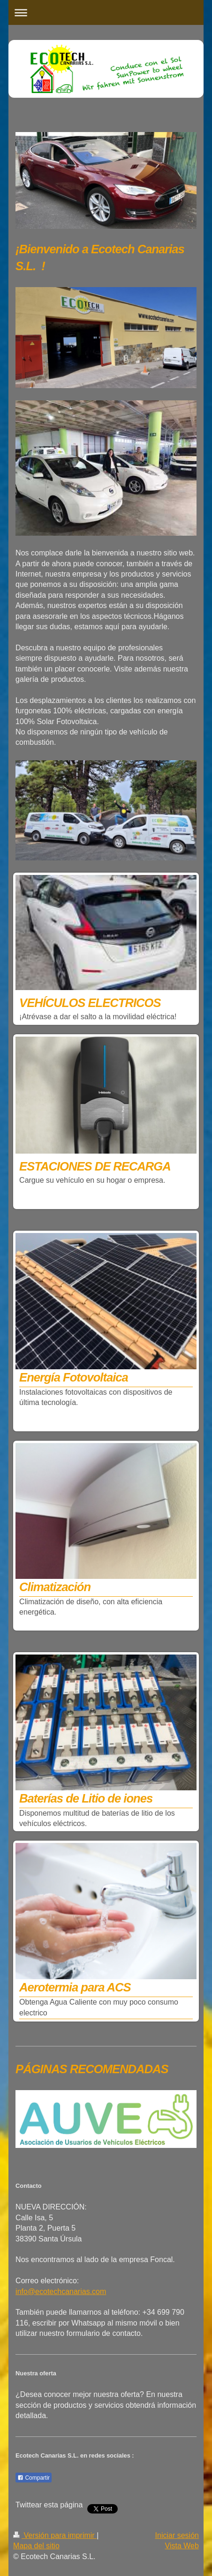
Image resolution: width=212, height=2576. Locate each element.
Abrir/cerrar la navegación (106, 12)
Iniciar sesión (177, 2535)
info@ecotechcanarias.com (60, 2291)
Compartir (33, 2478)
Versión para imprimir (55, 2535)
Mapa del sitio (36, 2546)
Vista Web (182, 2546)
